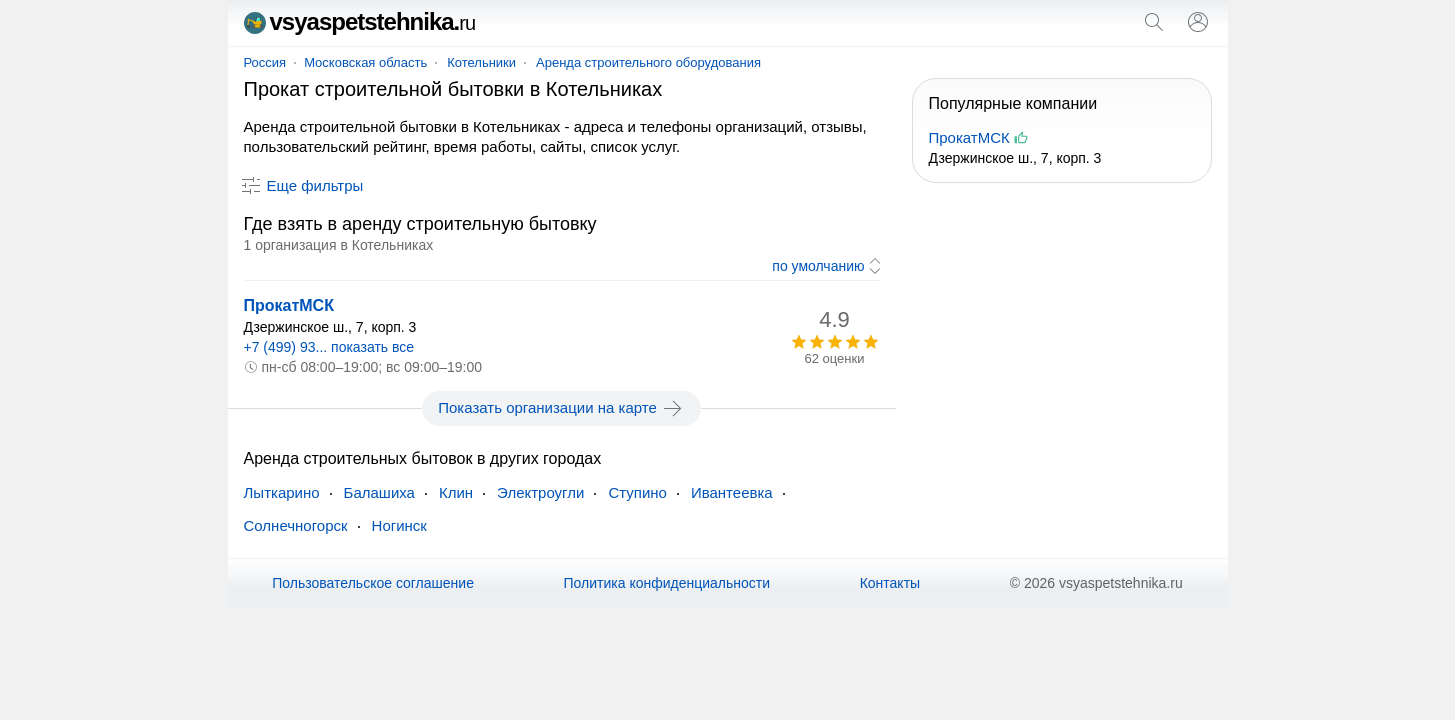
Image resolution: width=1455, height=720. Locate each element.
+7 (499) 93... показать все (329, 347)
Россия (265, 62)
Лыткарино (282, 492)
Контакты (890, 583)
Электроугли (540, 492)
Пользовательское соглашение (373, 583)
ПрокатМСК (289, 305)
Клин (456, 492)
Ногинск (399, 525)
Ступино (637, 492)
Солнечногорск (296, 525)
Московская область (365, 62)
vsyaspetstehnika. (360, 21)
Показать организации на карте (561, 408)
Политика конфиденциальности (667, 583)
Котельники (481, 62)
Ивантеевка (732, 492)
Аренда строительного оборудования (648, 62)
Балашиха (379, 492)
